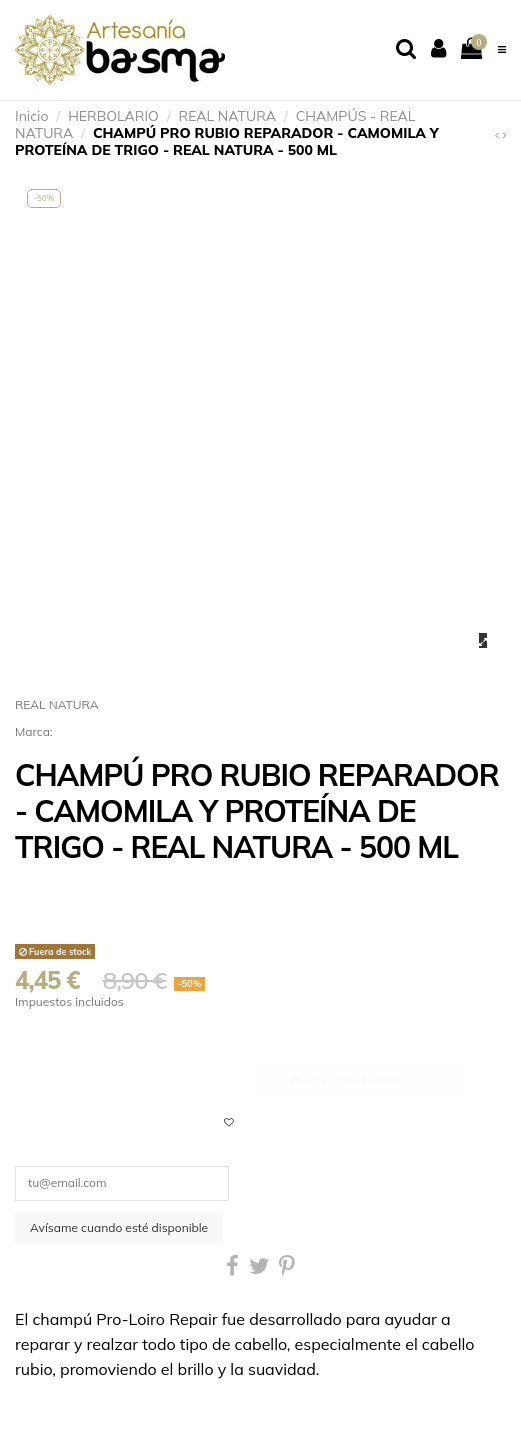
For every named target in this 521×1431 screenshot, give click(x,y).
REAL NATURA (57, 704)
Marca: (34, 731)
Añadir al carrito (343, 1078)
